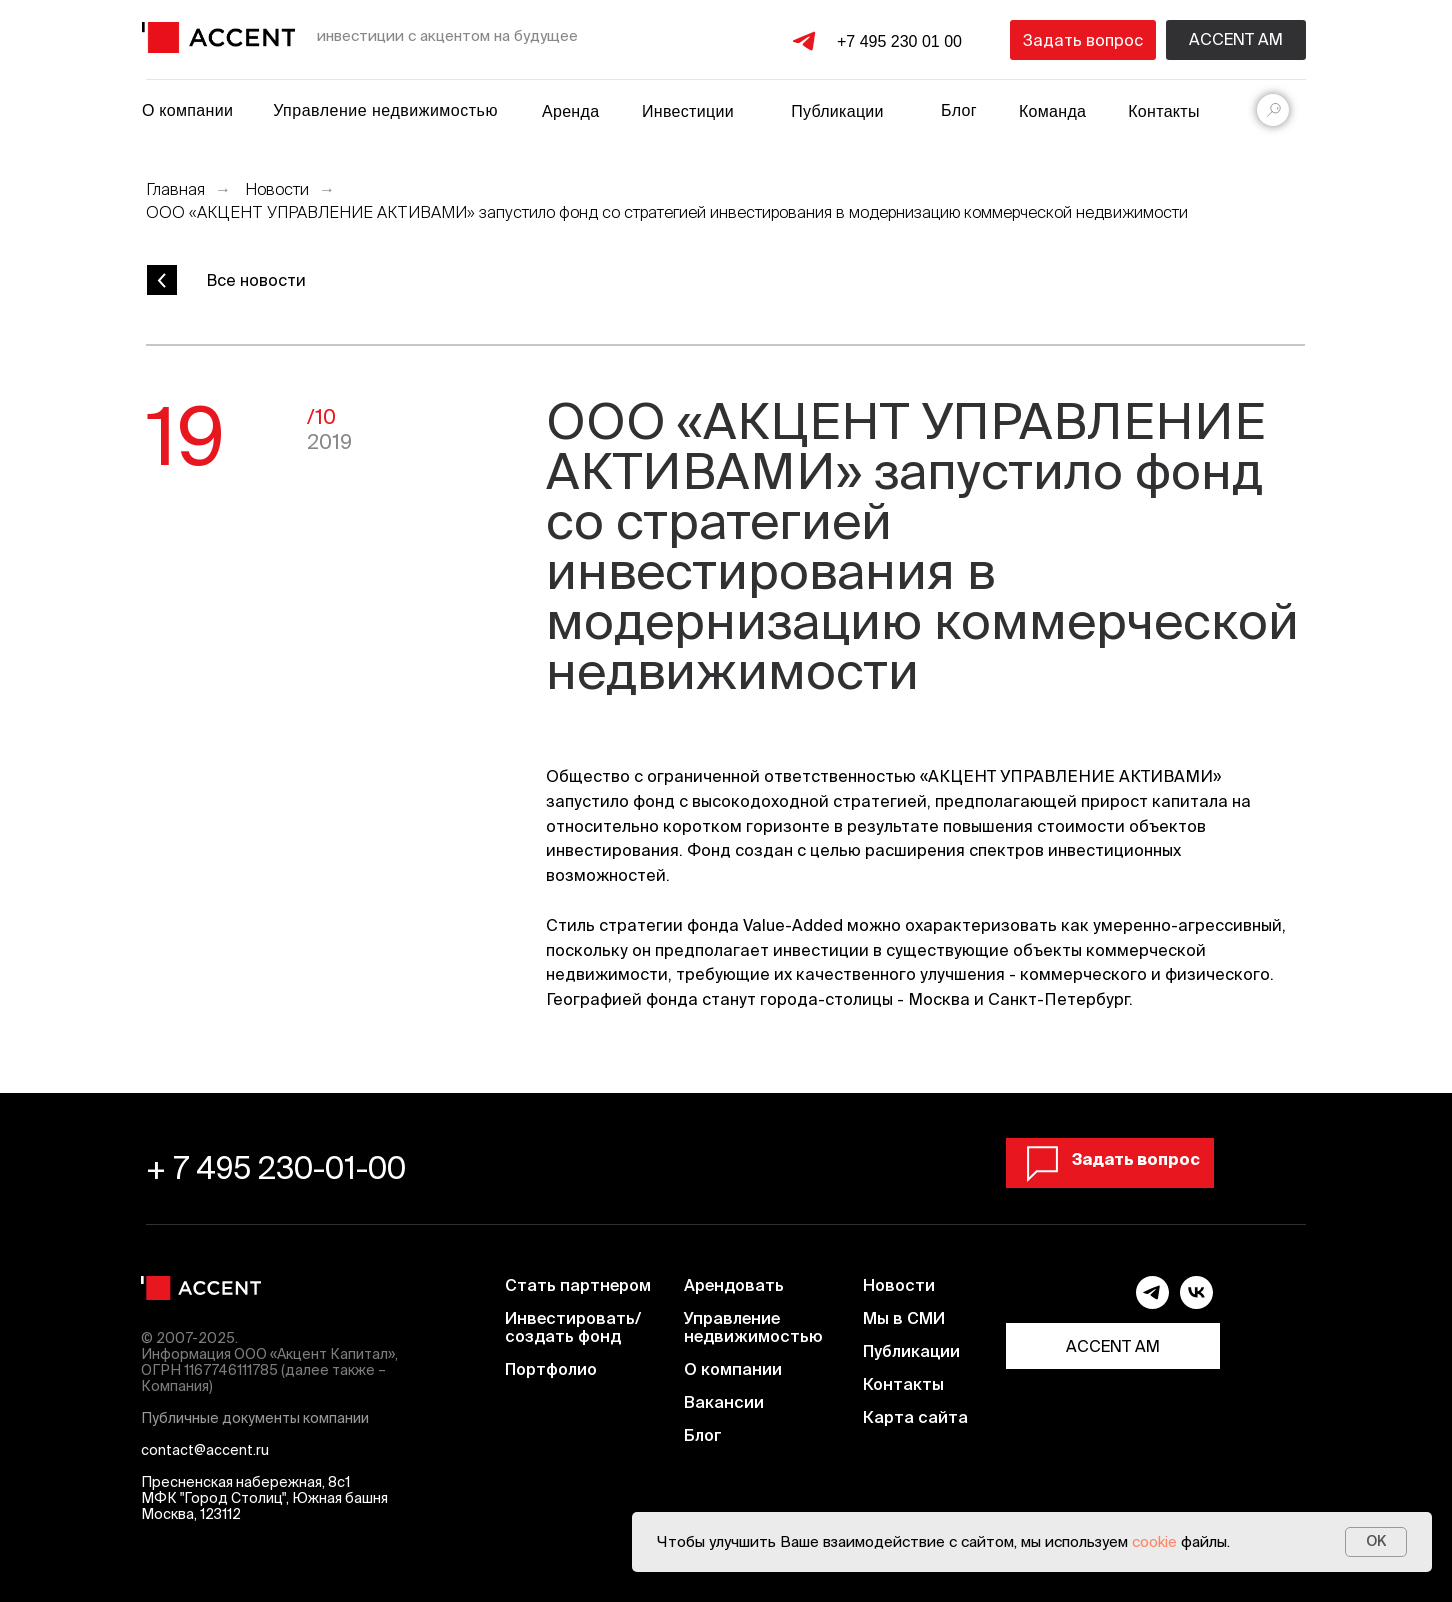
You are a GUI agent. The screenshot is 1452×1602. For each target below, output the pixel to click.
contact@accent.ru (205, 1450)
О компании (187, 110)
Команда (1052, 111)
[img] (218, 37)
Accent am (1236, 39)
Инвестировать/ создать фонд (573, 1327)
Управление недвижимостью (385, 110)
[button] (1083, 40)
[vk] (1196, 1303)
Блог (959, 110)
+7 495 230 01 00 (899, 41)
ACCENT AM (1113, 1346)
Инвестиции (688, 111)
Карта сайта (915, 1417)
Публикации (911, 1351)
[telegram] (1152, 1303)
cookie (1154, 1541)
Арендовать (734, 1285)
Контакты (1164, 111)
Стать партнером (578, 1285)
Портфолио (551, 1369)
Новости (277, 189)
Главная (175, 189)
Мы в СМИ (904, 1318)
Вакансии (724, 1402)
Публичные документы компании (255, 1418)
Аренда (570, 111)
